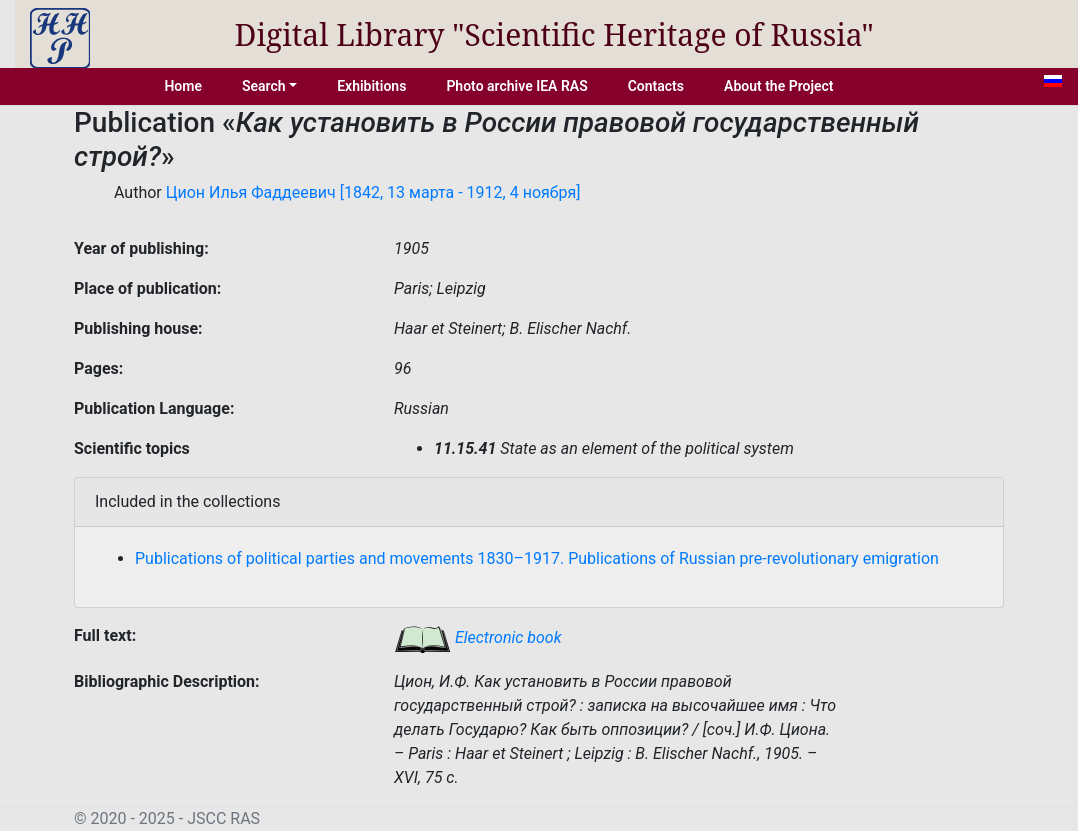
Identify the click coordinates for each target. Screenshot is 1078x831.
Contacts (656, 86)
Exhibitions (371, 86)
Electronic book (478, 637)
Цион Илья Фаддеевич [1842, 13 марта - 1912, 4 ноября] (373, 192)
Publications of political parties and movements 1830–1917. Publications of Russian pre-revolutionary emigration (537, 558)
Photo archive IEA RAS (516, 86)
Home (183, 86)
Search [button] (264, 86)
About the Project (779, 86)
